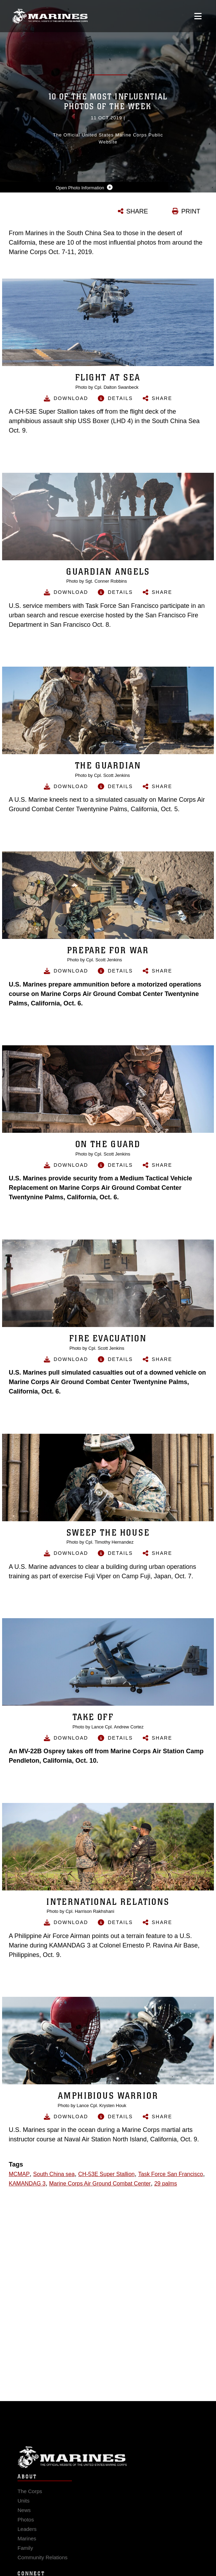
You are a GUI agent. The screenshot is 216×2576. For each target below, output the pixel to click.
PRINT (190, 211)
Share (162, 398)
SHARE (137, 211)
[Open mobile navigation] (198, 16)
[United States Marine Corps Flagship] (50, 16)
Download (71, 398)
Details (120, 398)
